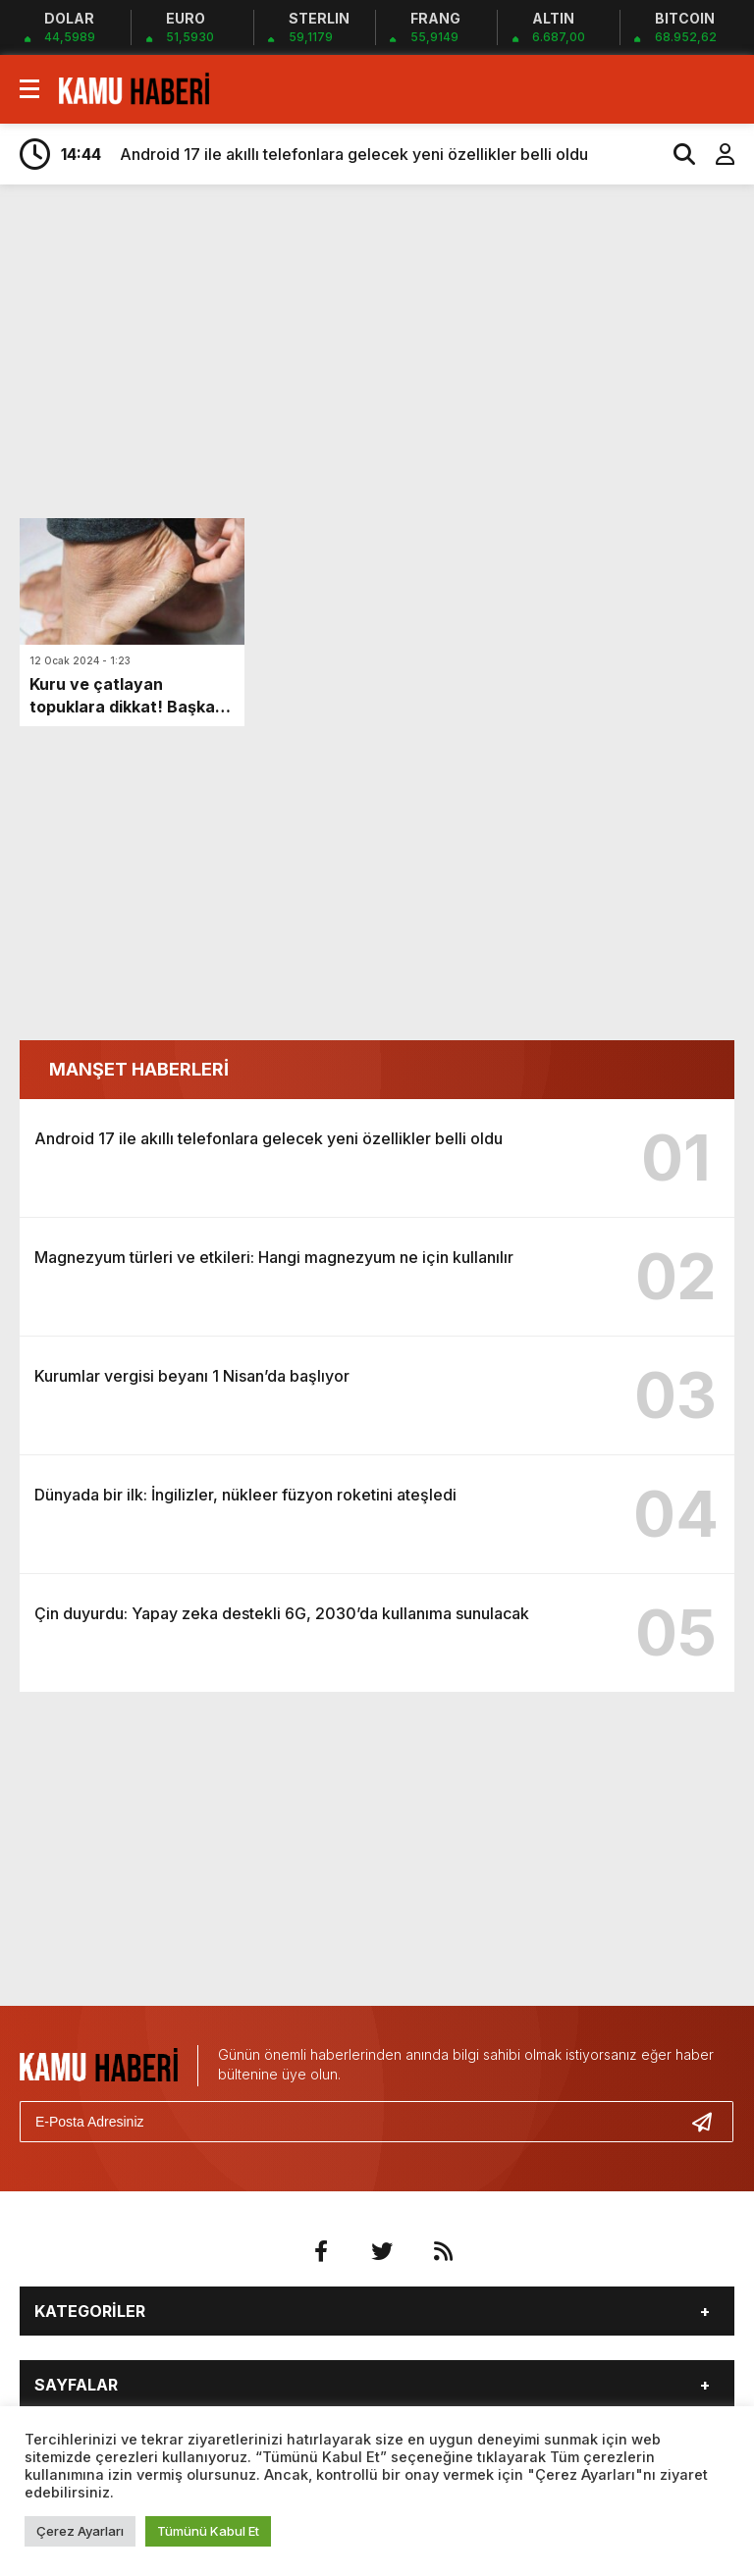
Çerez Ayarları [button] (80, 2531)
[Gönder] (709, 2121)
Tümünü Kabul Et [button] (208, 2531)
